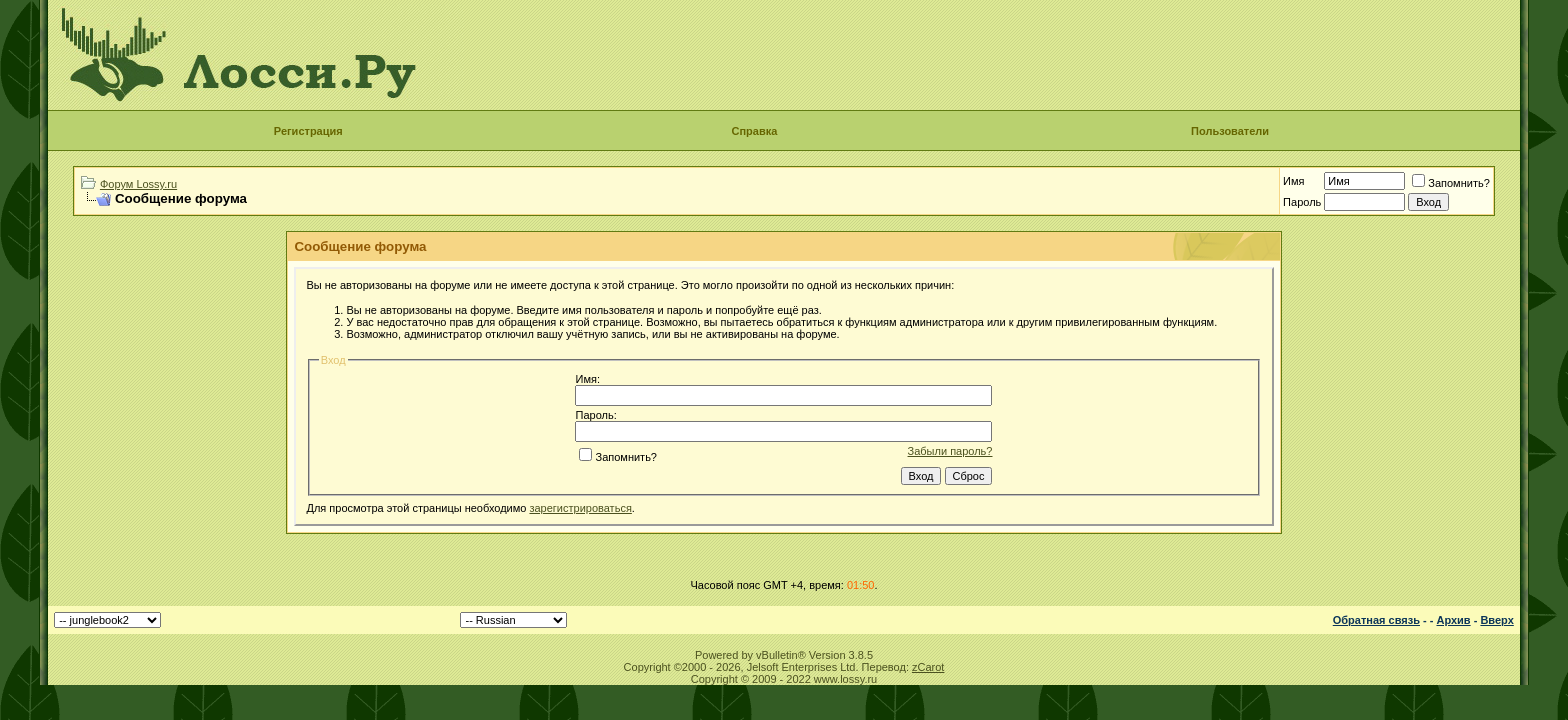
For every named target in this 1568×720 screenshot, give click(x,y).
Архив (1453, 620)
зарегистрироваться (580, 508)
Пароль (1302, 202)
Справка (754, 131)
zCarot (928, 667)
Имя (1293, 181)
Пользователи (1230, 131)
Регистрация (308, 131)
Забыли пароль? (950, 451)
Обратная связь (1376, 620)
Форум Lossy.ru (138, 184)
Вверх (1496, 620)
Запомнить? (1451, 183)
